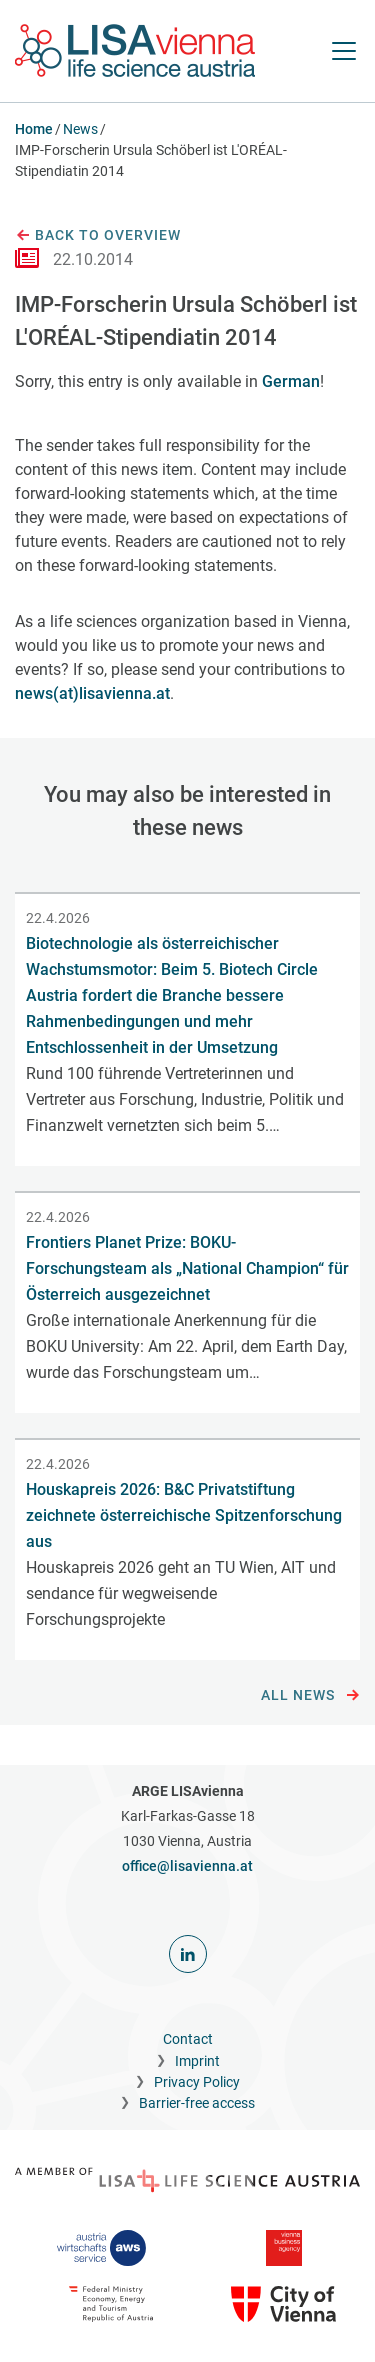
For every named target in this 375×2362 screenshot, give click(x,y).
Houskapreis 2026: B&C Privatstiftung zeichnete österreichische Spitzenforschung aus (184, 1515)
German (291, 381)
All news (310, 1696)
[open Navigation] (344, 51)
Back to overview (98, 236)
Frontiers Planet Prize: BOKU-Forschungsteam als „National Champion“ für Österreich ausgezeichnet (187, 1268)
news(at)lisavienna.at (92, 693)
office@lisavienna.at (187, 1866)
